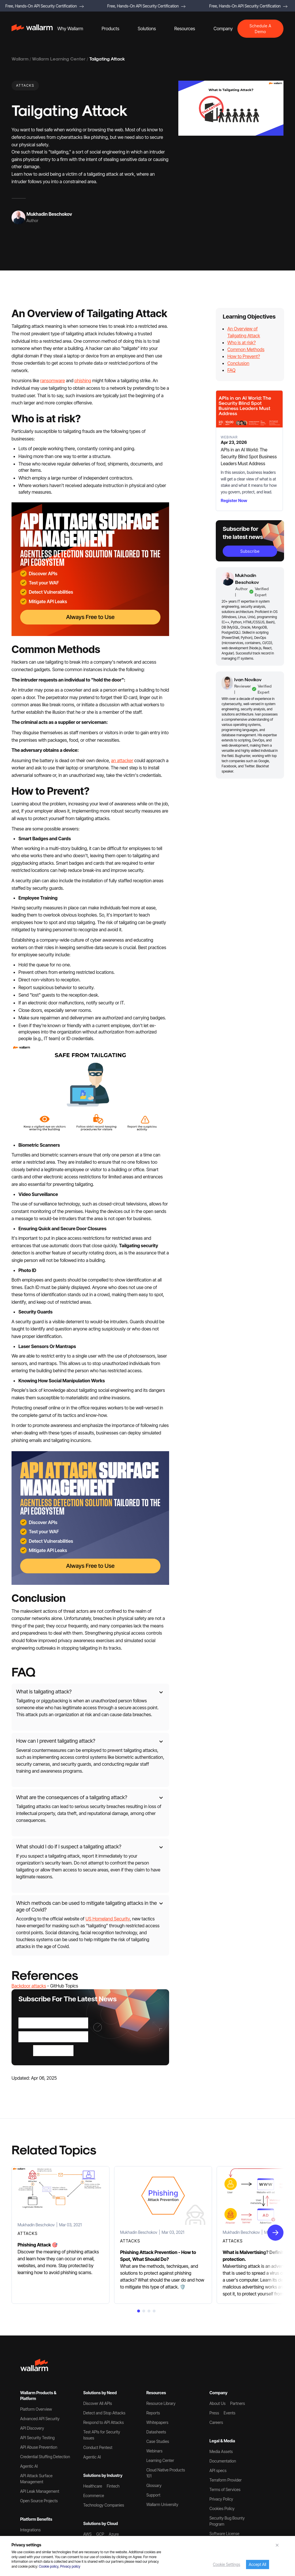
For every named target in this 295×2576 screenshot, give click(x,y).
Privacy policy (70, 2566)
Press (214, 2412)
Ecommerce (93, 2495)
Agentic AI (29, 2466)
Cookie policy (48, 2566)
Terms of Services (225, 2489)
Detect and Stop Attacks (104, 2412)
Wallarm (20, 58)
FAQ (231, 370)
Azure (114, 2534)
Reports (153, 2412)
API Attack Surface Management (36, 2478)
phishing (83, 380)
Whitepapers (157, 2422)
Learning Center (160, 2460)
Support (153, 2494)
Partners (237, 2403)
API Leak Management (39, 2491)
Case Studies (157, 2441)
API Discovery (32, 2428)
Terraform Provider (225, 2479)
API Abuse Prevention (38, 2447)
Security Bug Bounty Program (227, 2521)
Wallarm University (162, 2504)
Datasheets (156, 2431)
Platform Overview (36, 2409)
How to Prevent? (243, 356)
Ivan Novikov (248, 679)
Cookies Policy (222, 2508)
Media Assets (221, 2451)
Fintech (113, 2486)
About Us (217, 2403)
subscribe (250, 551)
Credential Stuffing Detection (45, 2456)
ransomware (52, 380)
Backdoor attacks (29, 1986)
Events (229, 2412)
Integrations (30, 2529)
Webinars (154, 2450)
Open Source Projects (39, 2500)
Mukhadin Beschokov (49, 214)
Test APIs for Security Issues (101, 2434)
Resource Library (160, 2403)
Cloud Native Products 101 (165, 2472)
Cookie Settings (226, 2564)
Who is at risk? (241, 342)
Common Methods (245, 349)
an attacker (122, 760)
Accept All (257, 2564)
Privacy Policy (221, 2498)
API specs (217, 2470)
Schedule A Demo (260, 28)
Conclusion (238, 363)
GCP (100, 2534)
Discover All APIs (97, 2403)
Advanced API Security (40, 2418)
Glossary (154, 2485)
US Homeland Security (108, 1919)
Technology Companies (103, 2505)
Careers (216, 2422)
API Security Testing (37, 2437)
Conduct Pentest (97, 2447)
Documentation (222, 2460)
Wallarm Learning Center (59, 58)
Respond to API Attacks (103, 2422)
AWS (87, 2534)
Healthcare (92, 2486)
